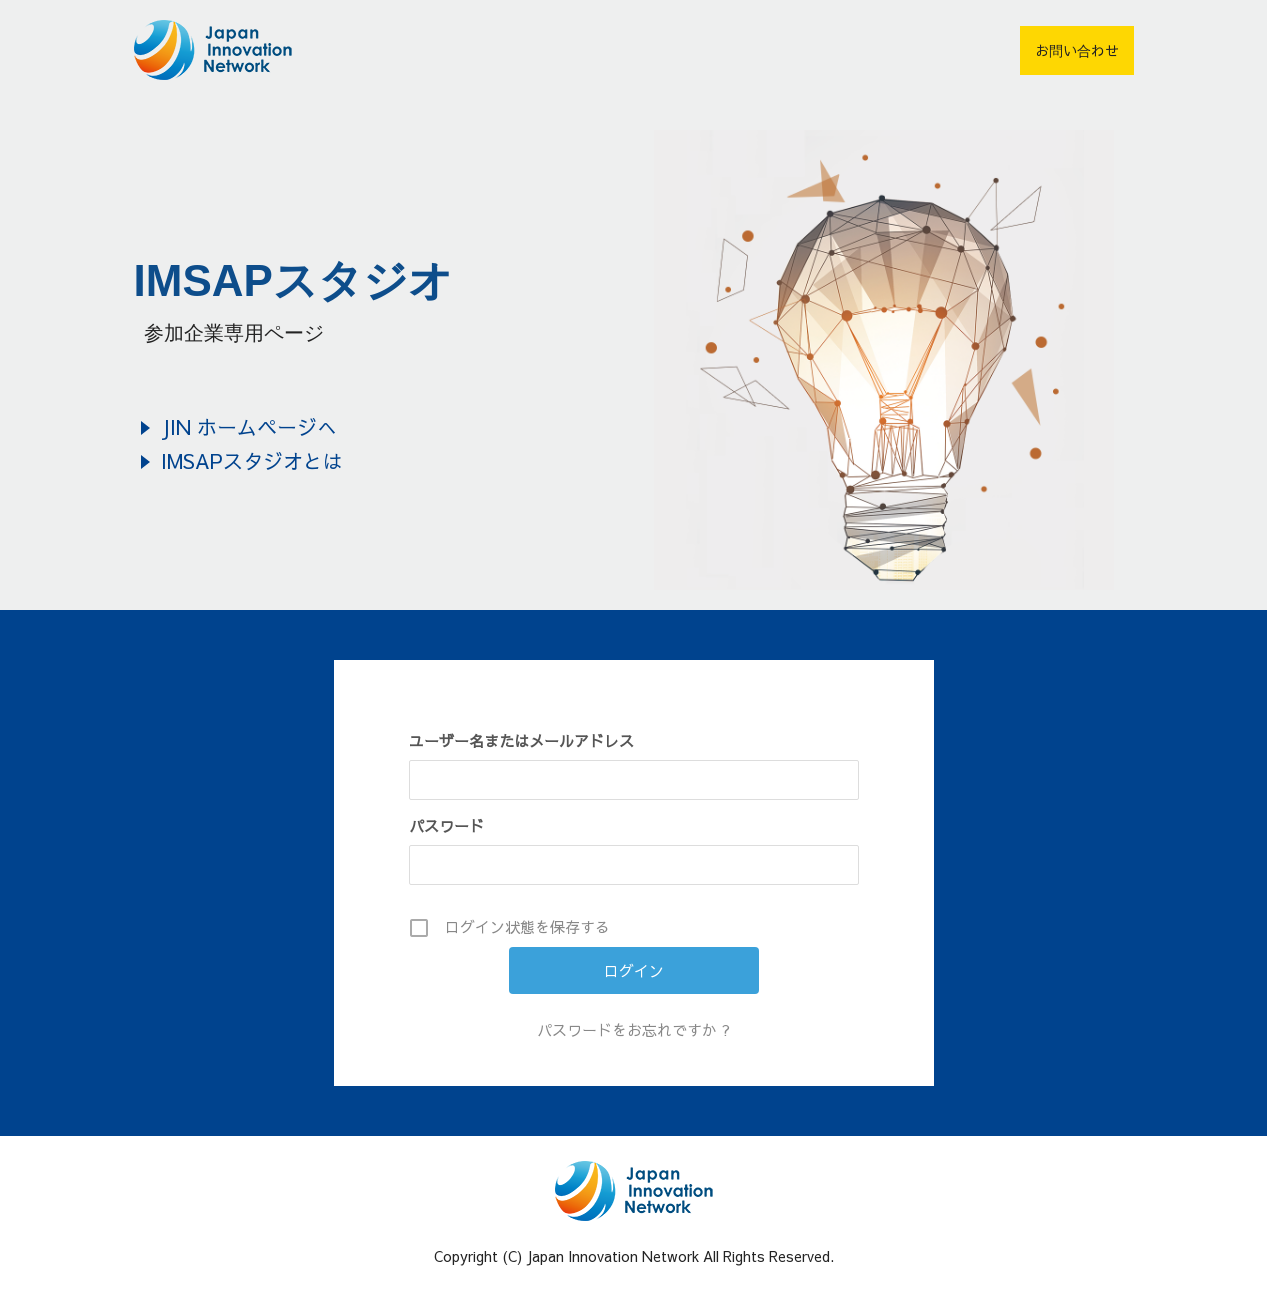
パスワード (446, 825)
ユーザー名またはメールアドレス (521, 740)
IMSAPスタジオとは (252, 460)
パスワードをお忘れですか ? (633, 1029)
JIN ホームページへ (249, 426)
